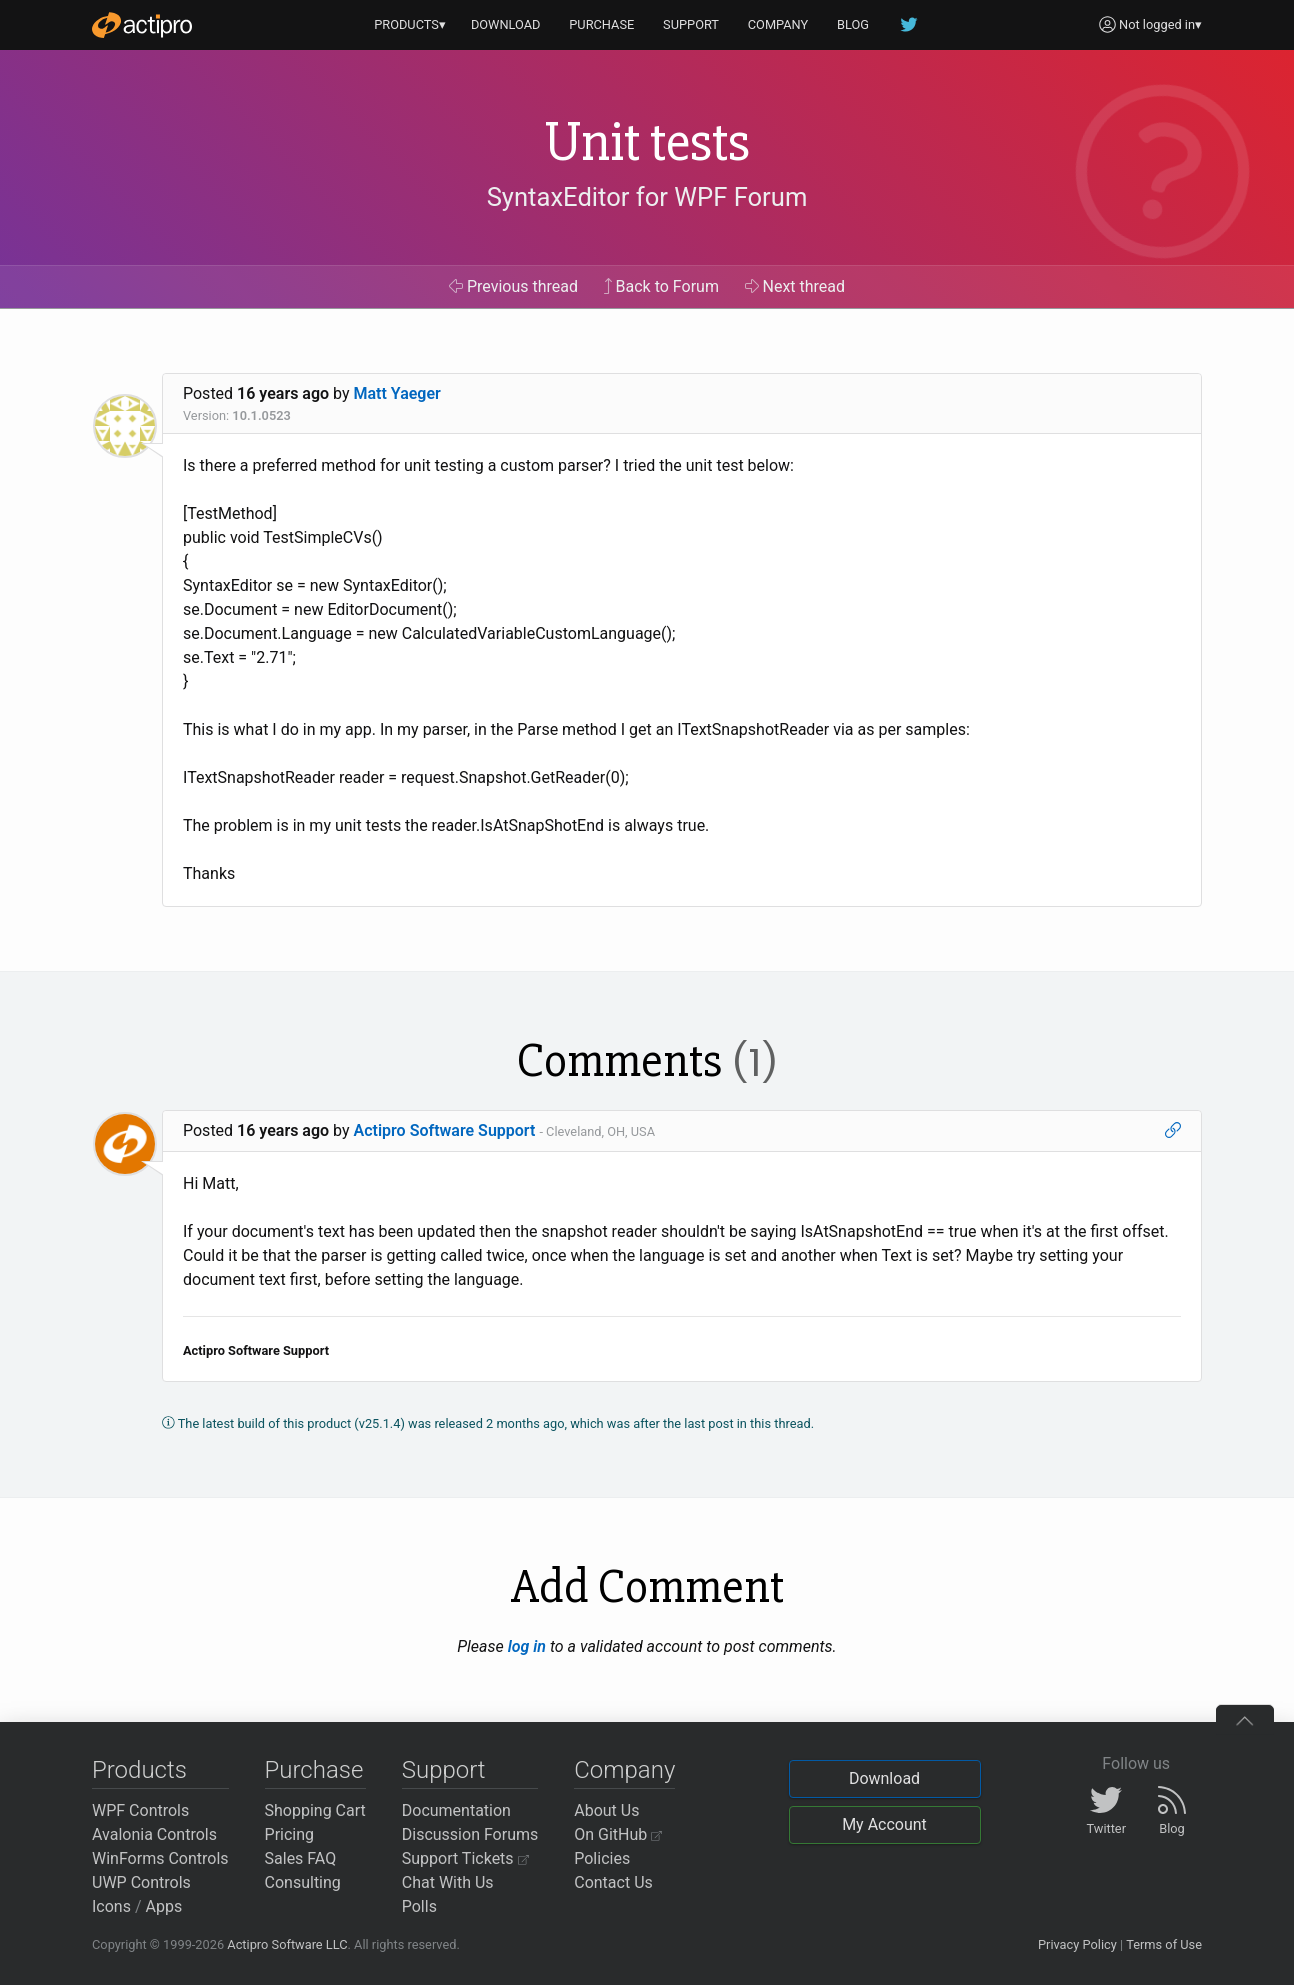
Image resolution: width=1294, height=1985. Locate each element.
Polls (419, 1906)
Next (795, 286)
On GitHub (618, 1834)
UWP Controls (141, 1882)
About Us (606, 1810)
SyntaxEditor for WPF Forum (647, 197)
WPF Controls (140, 1810)
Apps (164, 1906)
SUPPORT (691, 24)
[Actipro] (142, 25)
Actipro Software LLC (287, 1944)
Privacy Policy (1077, 1944)
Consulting (303, 1882)
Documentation (456, 1810)
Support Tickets (465, 1858)
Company (624, 1770)
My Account (884, 1824)
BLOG (853, 24)
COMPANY (778, 24)
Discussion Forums (470, 1834)
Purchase (314, 1770)
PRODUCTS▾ (410, 24)
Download (884, 1778)
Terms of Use (1164, 1944)
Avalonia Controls (154, 1834)
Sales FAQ (301, 1858)
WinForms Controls (160, 1858)
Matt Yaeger (397, 393)
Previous (513, 286)
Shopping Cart (315, 1810)
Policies (602, 1858)
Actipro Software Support (445, 1130)
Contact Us (613, 1882)
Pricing (290, 1834)
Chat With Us (448, 1882)
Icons (111, 1906)
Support (444, 1770)
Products (139, 1770)
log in (527, 1646)
